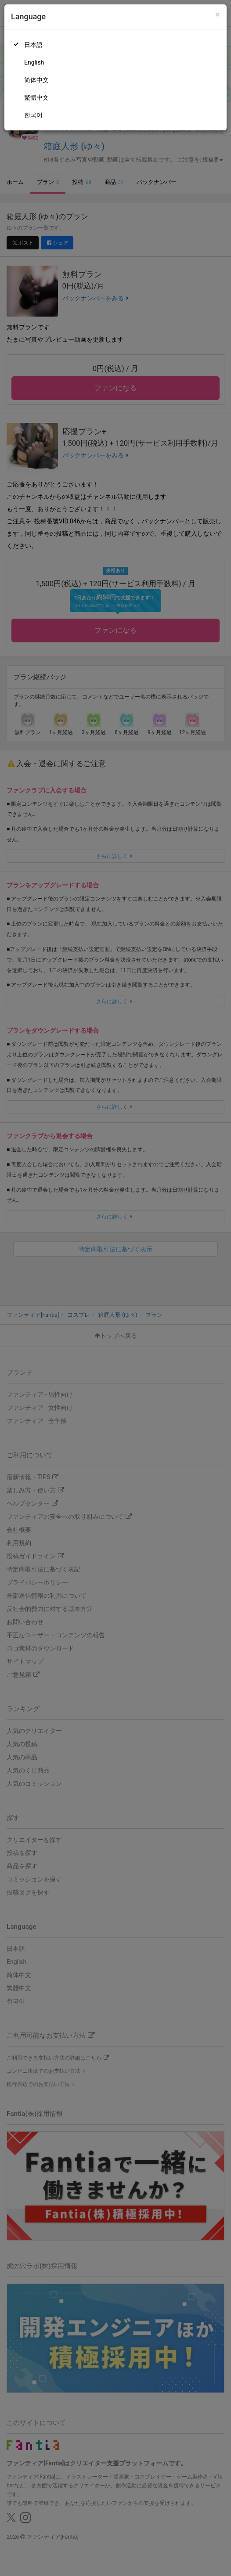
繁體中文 (36, 97)
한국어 (33, 115)
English (34, 62)
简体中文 (36, 79)
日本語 (33, 44)
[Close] (217, 14)
